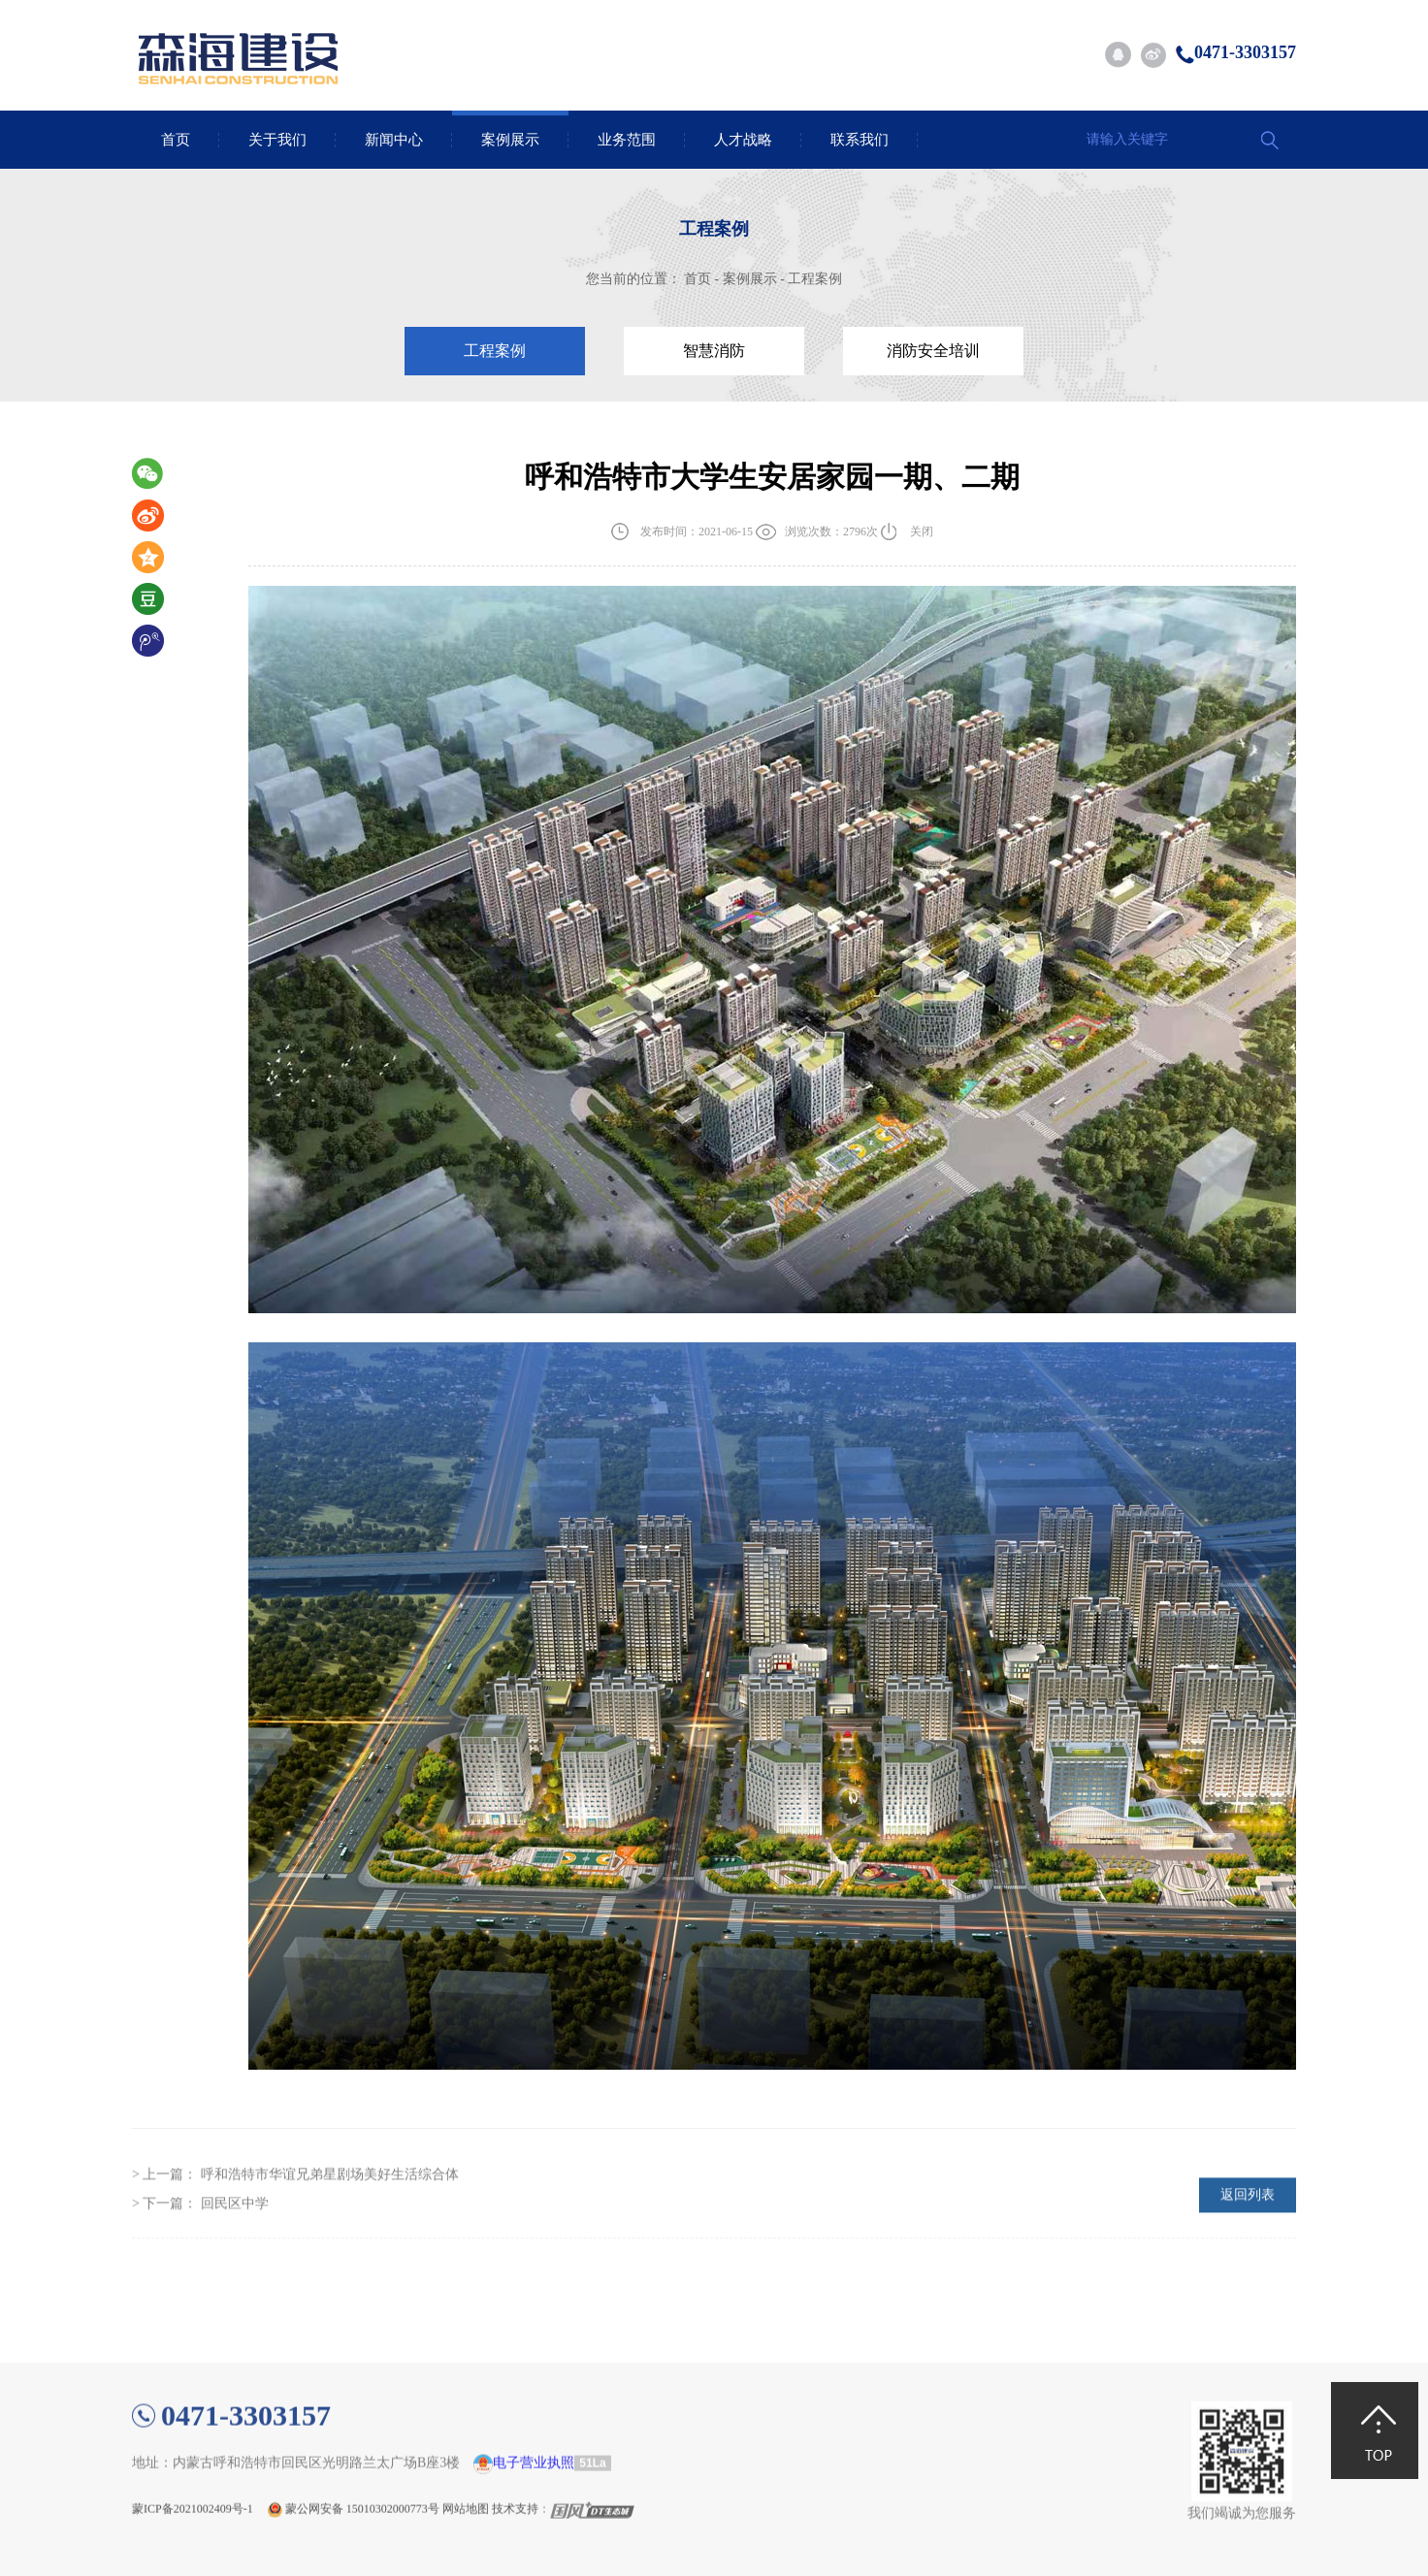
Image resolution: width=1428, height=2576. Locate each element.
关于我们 (277, 139)
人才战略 (743, 139)
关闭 (921, 533)
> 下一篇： (200, 2238)
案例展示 (510, 139)
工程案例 (815, 279)
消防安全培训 (933, 350)
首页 (175, 139)
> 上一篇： (295, 2209)
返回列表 (1247, 2229)
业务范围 (627, 139)
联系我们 (859, 139)
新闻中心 (394, 139)
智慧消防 (714, 350)
